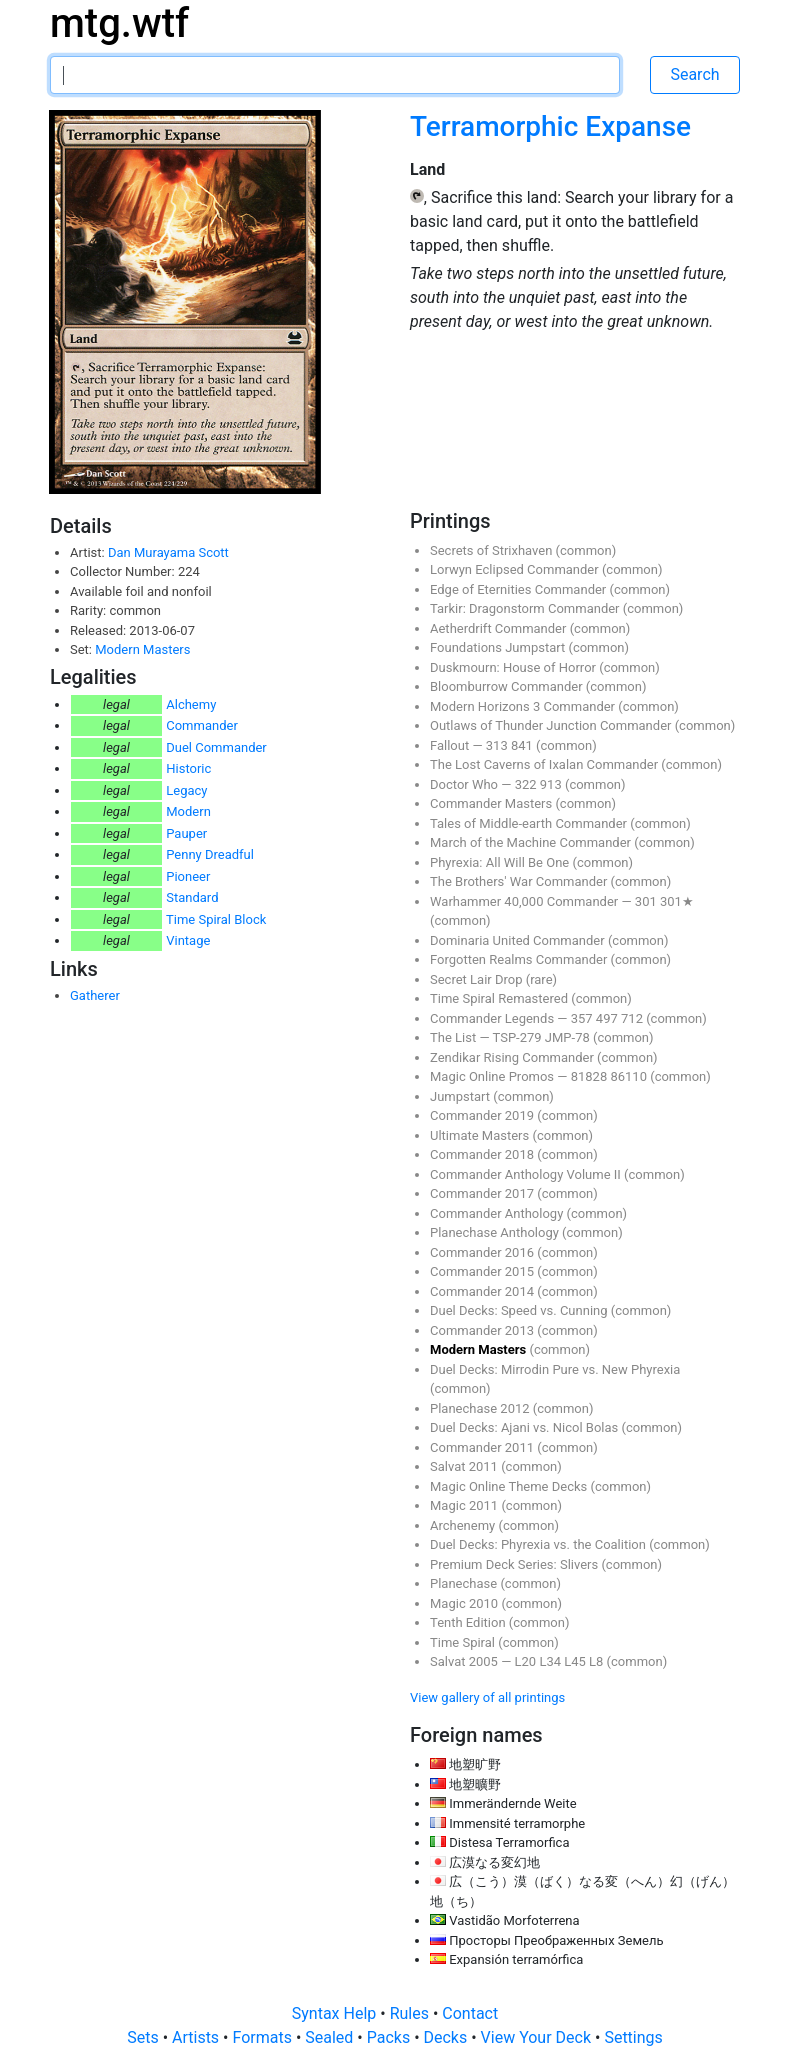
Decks (448, 2037)
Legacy (186, 790)
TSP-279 (519, 1037)
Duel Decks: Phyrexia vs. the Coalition (539, 1544)
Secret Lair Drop (478, 979)
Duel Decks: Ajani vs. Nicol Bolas (525, 1427)
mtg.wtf (119, 23)
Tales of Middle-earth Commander (530, 823)
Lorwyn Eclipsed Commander (516, 569)
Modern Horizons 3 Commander (524, 706)
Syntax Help (336, 2013)
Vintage (188, 940)
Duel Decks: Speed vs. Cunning (520, 1310)
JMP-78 (569, 1037)
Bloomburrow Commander (508, 686)
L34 (551, 1661)
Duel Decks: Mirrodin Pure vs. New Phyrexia (555, 1369)
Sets (144, 2037)
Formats (263, 2037)
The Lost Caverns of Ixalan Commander (545, 764)
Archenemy (464, 1525)
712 (633, 1018)
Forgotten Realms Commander (520, 959)
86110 (630, 1076)
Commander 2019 (483, 1115)
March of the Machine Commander (532, 842)
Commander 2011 (483, 1447)
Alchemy (191, 704)
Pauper (186, 833)
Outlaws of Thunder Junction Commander (552, 725)
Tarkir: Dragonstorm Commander (526, 608)
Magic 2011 (465, 1505)
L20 (527, 1661)
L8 (598, 1661)
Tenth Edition (469, 1622)
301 (647, 901)
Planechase (465, 1583)
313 (498, 745)
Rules (411, 2013)
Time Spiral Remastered (500, 998)
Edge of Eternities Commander (519, 589)
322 (527, 784)
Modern (188, 811)
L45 (576, 1661)
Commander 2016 (483, 1252)
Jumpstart (461, 1096)
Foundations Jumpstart (499, 647)
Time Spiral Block (216, 919)
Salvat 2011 (465, 1466)
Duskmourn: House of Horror (514, 667)
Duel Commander (216, 747)
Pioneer (188, 876)
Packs (390, 2037)
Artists (197, 2037)
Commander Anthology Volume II (527, 1174)
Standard (192, 897)
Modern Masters (142, 649)
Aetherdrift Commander (500, 628)
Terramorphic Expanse (550, 126)
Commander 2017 (483, 1193)
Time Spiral (464, 1642)
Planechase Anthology (496, 1232)
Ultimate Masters (481, 1135)
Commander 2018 (483, 1154)
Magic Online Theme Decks (510, 1486)
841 (523, 745)
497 (608, 1018)
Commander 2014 (483, 1291)
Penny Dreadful (210, 854)
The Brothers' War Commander (520, 881)
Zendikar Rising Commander (513, 1057)
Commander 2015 (483, 1271)
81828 (591, 1076)
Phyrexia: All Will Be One (501, 862)
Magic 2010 (465, 1603)
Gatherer (95, 995)
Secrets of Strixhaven (493, 550)
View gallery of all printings (487, 1697)
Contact (470, 2013)
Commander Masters (492, 803)
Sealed (331, 2037)
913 (552, 784)
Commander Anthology (498, 1213)
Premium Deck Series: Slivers (515, 1564)
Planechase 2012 (481, 1408)
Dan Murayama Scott (168, 552)
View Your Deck (538, 2037)
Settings (633, 2037)
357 (583, 1018)
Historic (188, 768)
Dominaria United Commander (519, 940)
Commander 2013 (483, 1330)
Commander (202, 725)
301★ (677, 901)
